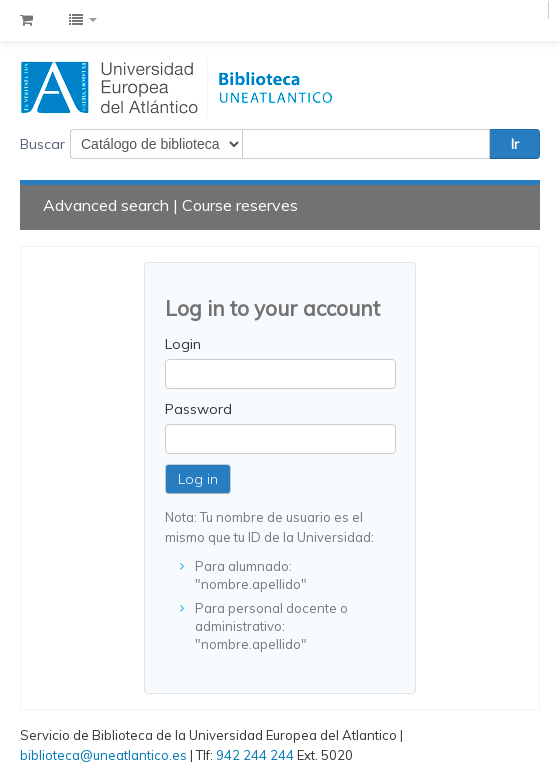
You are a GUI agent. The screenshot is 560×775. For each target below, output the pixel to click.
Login (183, 344)
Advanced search (106, 205)
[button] (26, 20)
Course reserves (240, 205)
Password (198, 409)
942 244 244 (255, 755)
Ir (515, 144)
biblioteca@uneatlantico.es (103, 755)
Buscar (42, 144)
